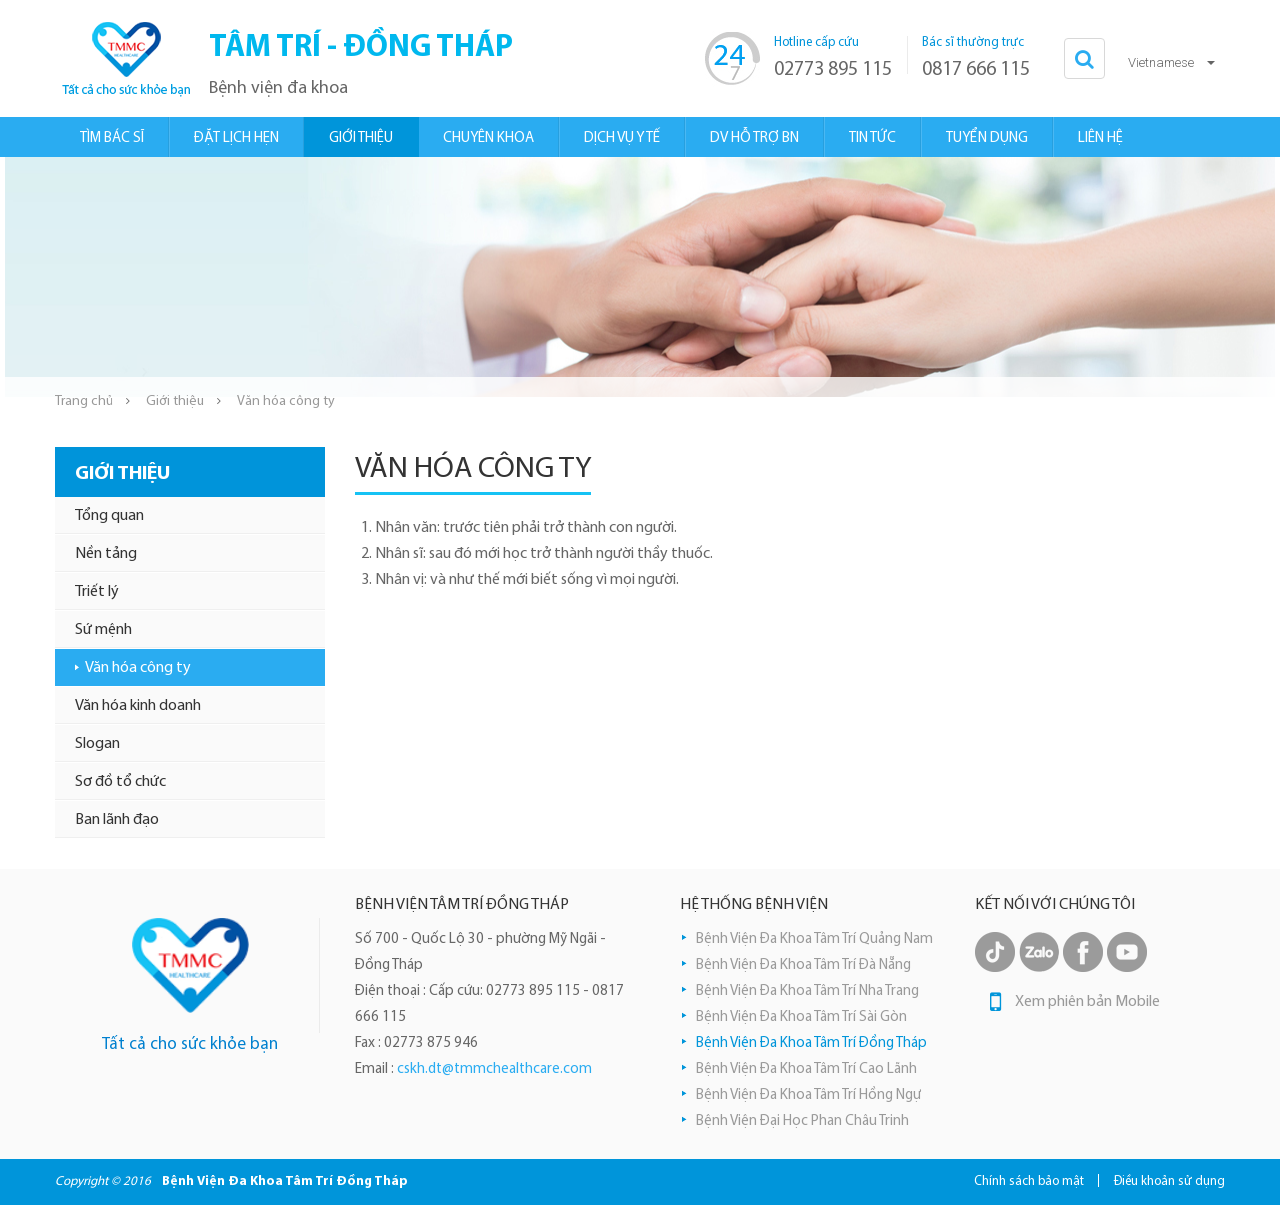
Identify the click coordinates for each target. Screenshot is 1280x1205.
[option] (640, 277)
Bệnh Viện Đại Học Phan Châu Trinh (802, 1121)
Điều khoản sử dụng (1169, 1181)
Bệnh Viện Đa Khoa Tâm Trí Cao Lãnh (806, 1069)
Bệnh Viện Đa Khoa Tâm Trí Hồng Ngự (808, 1095)
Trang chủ (84, 401)
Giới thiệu (175, 401)
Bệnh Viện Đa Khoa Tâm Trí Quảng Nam (814, 939)
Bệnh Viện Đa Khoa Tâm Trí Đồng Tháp (811, 1043)
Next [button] (1265, 277)
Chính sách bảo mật (1029, 1181)
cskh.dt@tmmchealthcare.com (494, 1069)
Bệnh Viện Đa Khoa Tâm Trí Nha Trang (807, 991)
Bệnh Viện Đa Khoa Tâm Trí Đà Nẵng (803, 965)
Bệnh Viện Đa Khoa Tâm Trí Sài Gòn (801, 1017)
